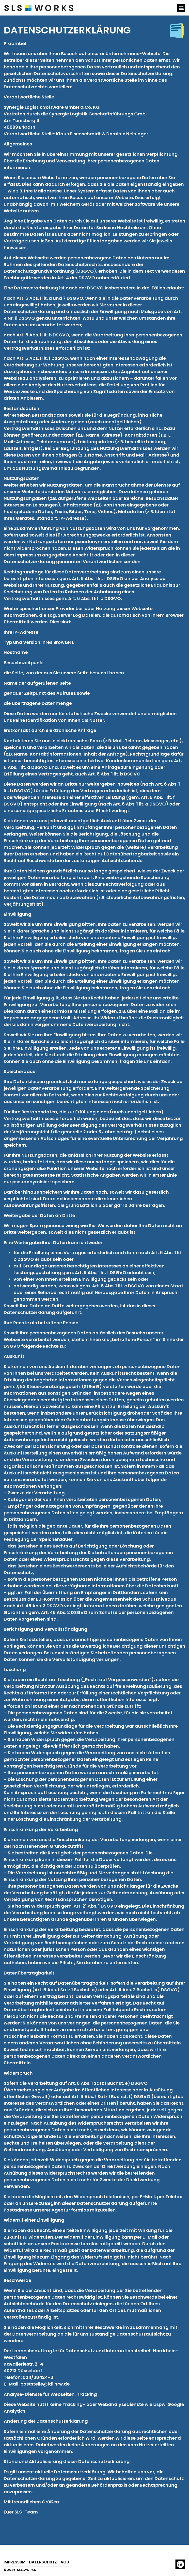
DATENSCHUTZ (43, 2562)
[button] (181, 8)
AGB (65, 2562)
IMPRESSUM (14, 2562)
